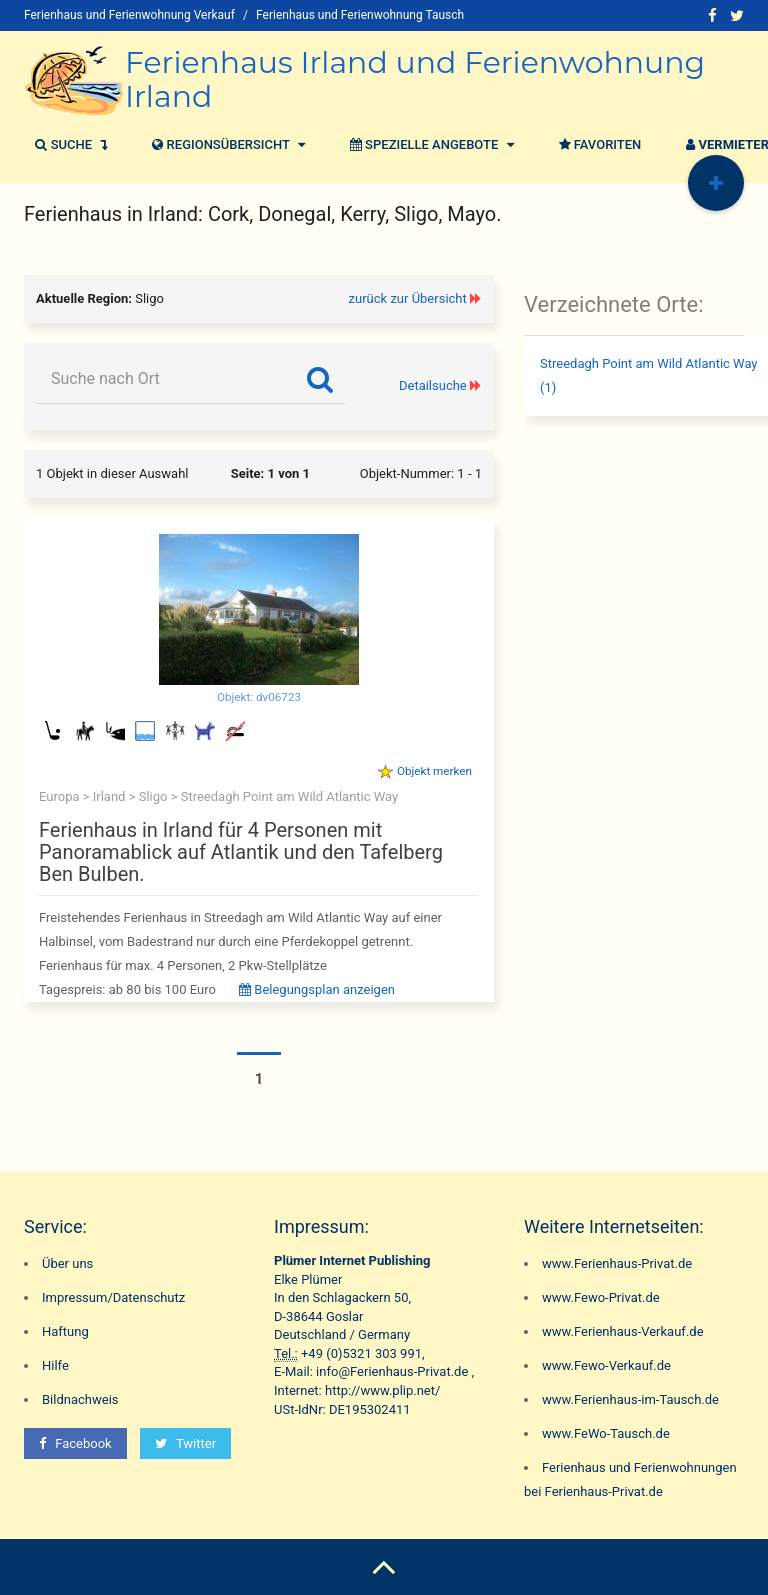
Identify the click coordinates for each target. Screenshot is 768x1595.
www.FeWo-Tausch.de (606, 1433)
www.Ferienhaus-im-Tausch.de (630, 1399)
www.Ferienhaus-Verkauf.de (623, 1331)
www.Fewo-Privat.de (601, 1297)
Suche (68, 144)
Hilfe (55, 1365)
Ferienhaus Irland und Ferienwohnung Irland (415, 79)
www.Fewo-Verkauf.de (606, 1365)
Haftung (65, 1331)
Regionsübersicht (226, 144)
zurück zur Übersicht (408, 298)
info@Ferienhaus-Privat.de (392, 1371)
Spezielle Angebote (429, 144)
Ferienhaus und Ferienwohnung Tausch (360, 15)
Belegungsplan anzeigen (317, 989)
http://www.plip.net (380, 1390)
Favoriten (598, 144)
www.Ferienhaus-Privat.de (617, 1263)
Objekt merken (434, 771)
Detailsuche (433, 385)
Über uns (67, 1263)
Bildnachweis (80, 1399)
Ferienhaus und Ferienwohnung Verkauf (129, 15)
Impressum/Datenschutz (113, 1297)
